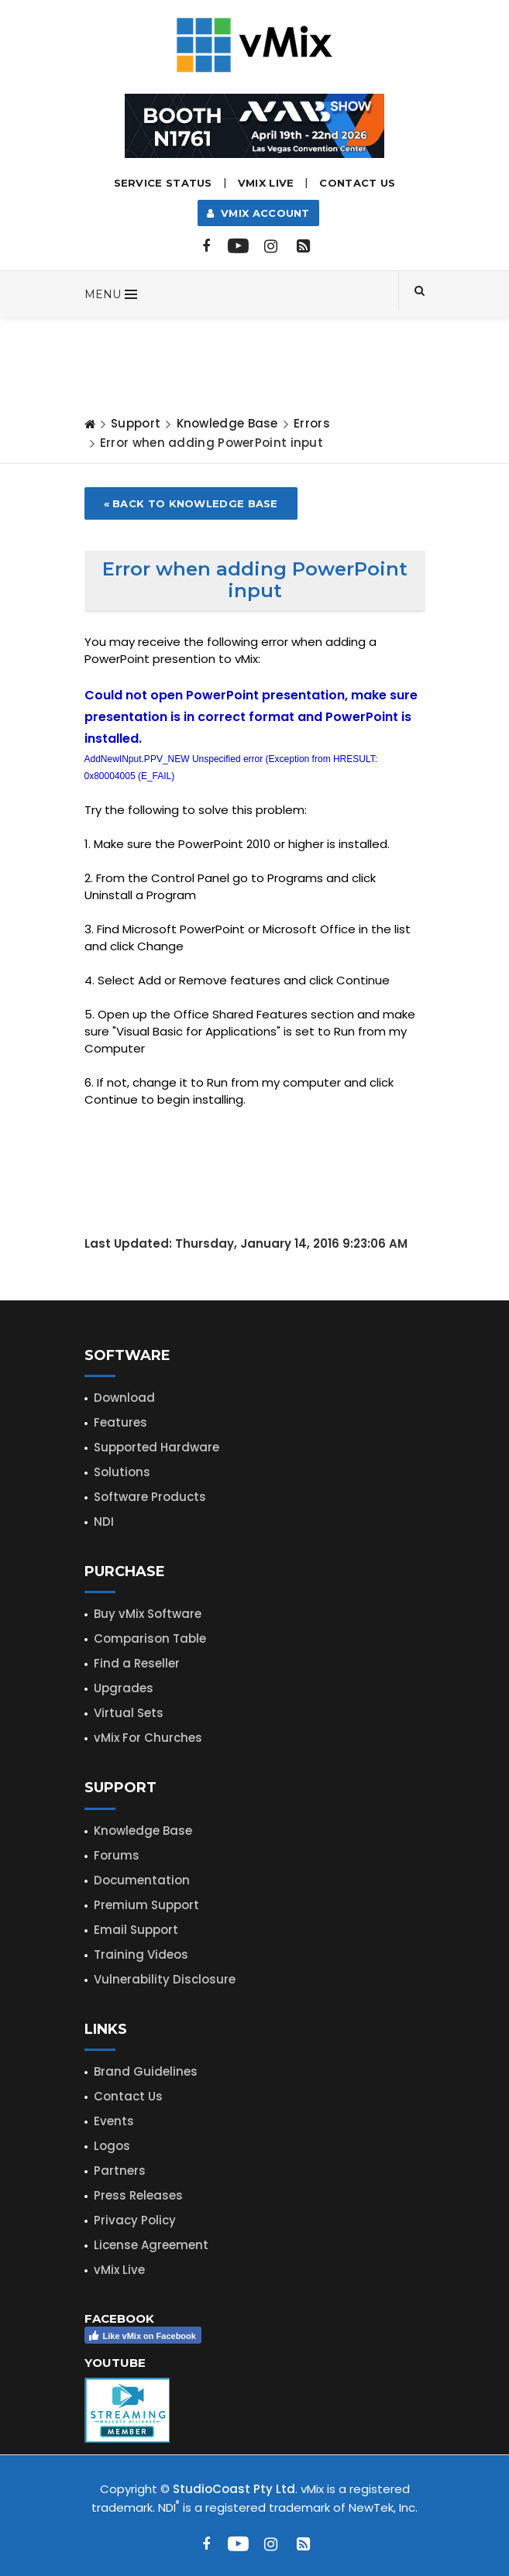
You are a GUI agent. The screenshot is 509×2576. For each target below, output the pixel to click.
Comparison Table (150, 1638)
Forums (116, 1855)
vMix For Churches (148, 1737)
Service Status (163, 183)
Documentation (142, 1880)
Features (120, 1422)
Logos (112, 2146)
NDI (104, 1521)
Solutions (122, 1472)
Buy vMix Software (147, 1614)
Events (114, 2121)
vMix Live (119, 2270)
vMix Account (258, 213)
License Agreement (151, 2245)
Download (124, 1397)
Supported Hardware (156, 1447)
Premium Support (146, 1905)
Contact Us (357, 183)
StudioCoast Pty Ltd (234, 2489)
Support (135, 423)
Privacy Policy (135, 2220)
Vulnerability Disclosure (165, 1979)
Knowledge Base (227, 423)
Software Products (150, 1497)
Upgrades (123, 1688)
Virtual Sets (128, 1713)
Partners (120, 2170)
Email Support (136, 1930)
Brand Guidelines (146, 2071)
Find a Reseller (137, 1663)
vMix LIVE (266, 183)
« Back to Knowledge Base (191, 503)
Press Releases (138, 2195)
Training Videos (141, 1954)
